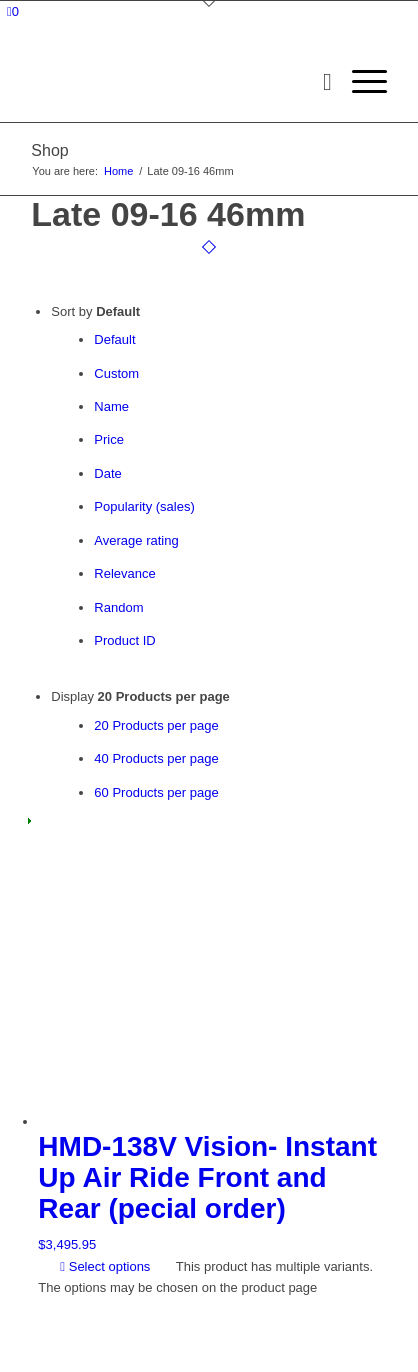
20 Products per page (156, 725)
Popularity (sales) (144, 506)
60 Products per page (156, 792)
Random (118, 607)
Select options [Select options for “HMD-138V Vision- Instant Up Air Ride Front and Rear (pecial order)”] (105, 1266)
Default (114, 339)
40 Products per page (156, 758)
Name (111, 406)
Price (109, 439)
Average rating (136, 540)
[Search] (317, 82)
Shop (49, 150)
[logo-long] (173, 82)
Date (107, 473)
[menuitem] (317, 82)
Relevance (124, 573)
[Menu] (359, 82)
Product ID (124, 640)
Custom (116, 373)
